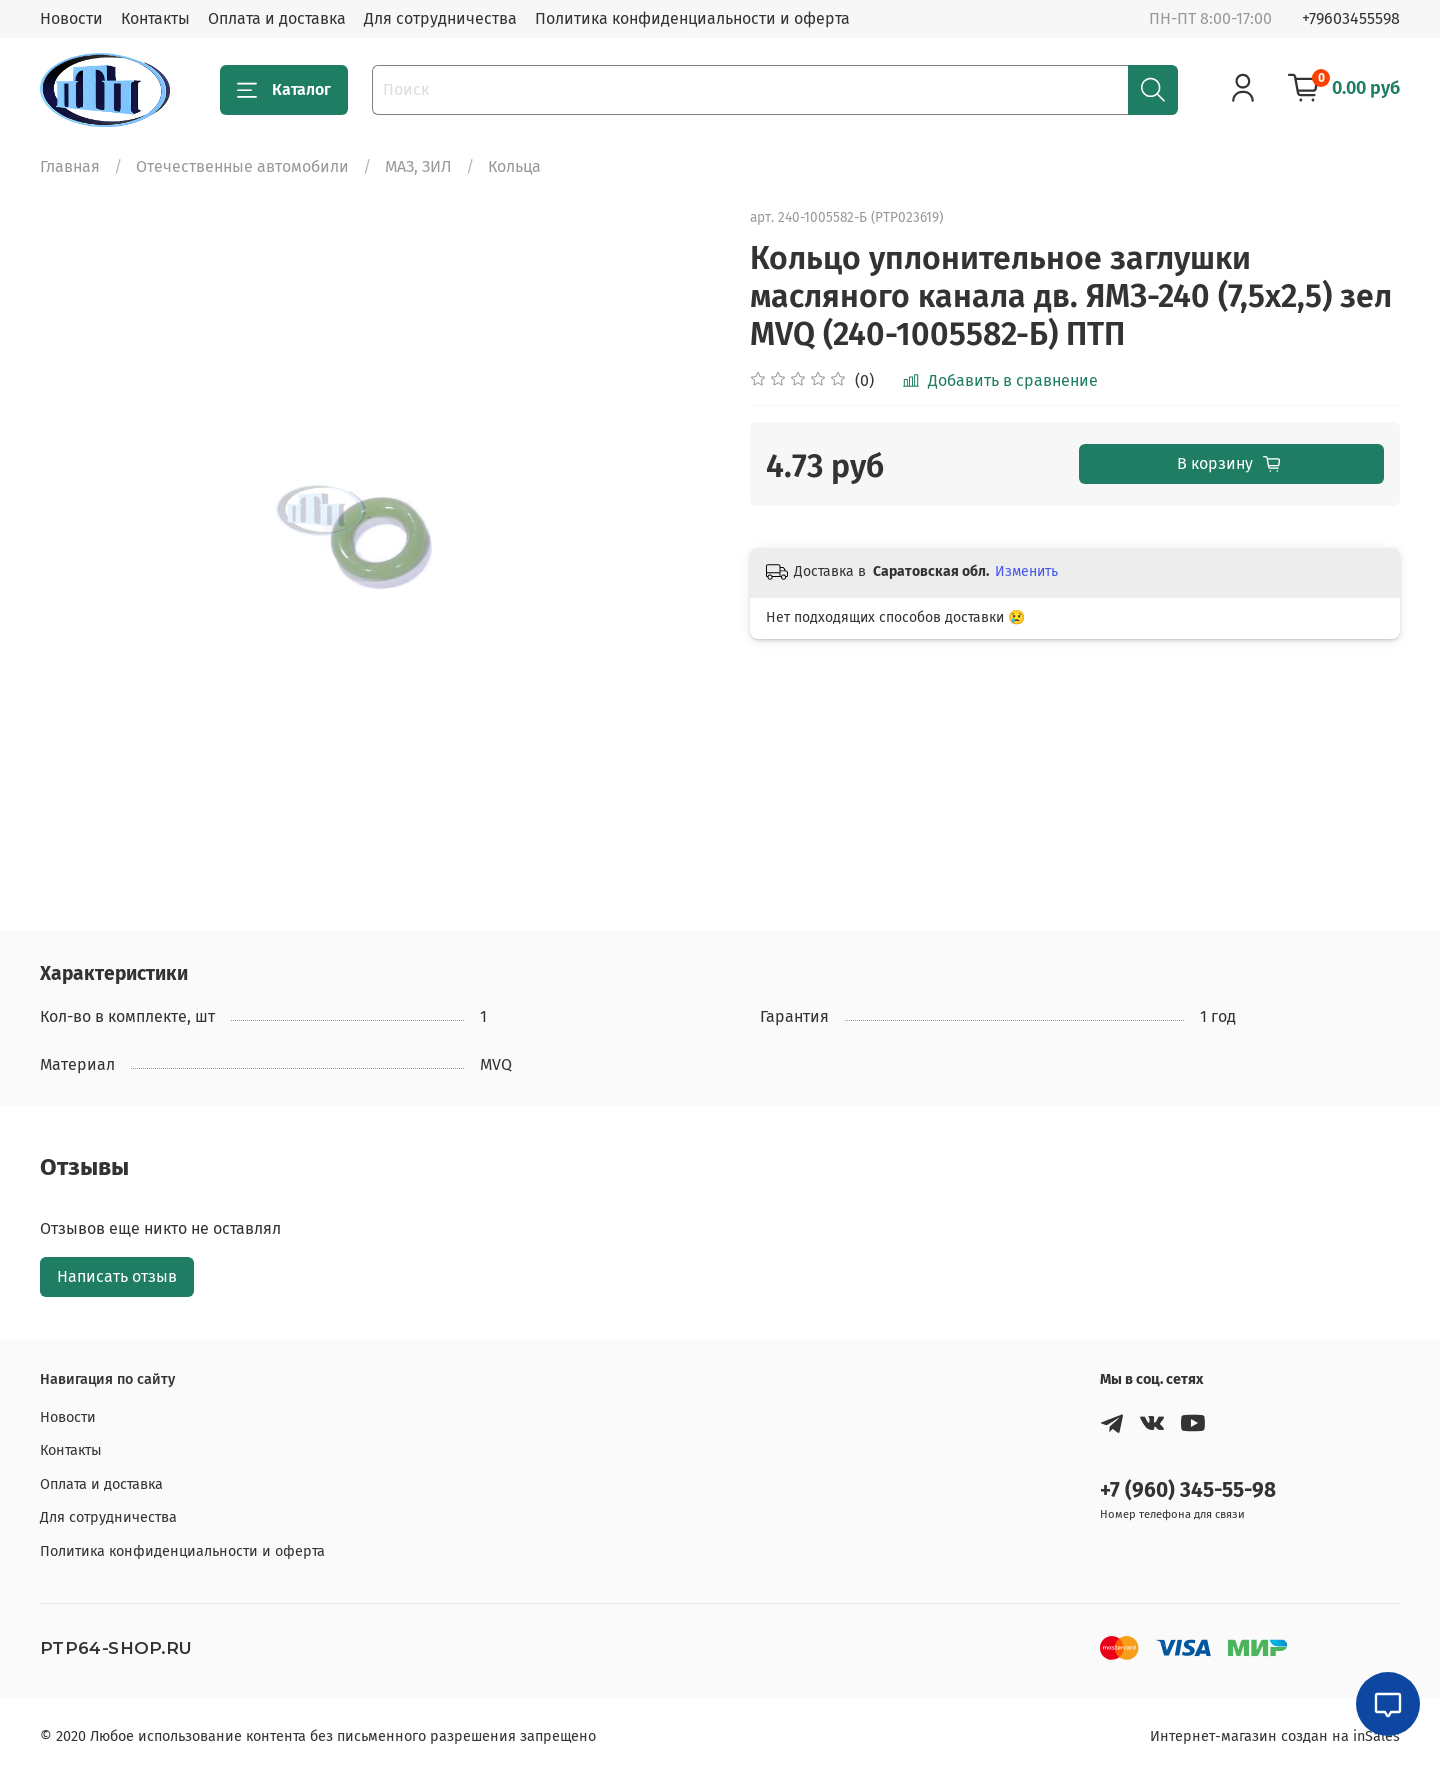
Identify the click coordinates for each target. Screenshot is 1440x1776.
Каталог (284, 90)
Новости (71, 18)
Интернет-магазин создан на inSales (1275, 1736)
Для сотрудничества (440, 18)
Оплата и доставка (277, 18)
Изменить (1026, 571)
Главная (70, 166)
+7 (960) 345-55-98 (1188, 1490)
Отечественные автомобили (242, 166)
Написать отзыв (117, 1276)
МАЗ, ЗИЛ (418, 166)
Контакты (155, 18)
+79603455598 (1351, 18)
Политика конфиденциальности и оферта (692, 18)
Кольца (514, 166)
